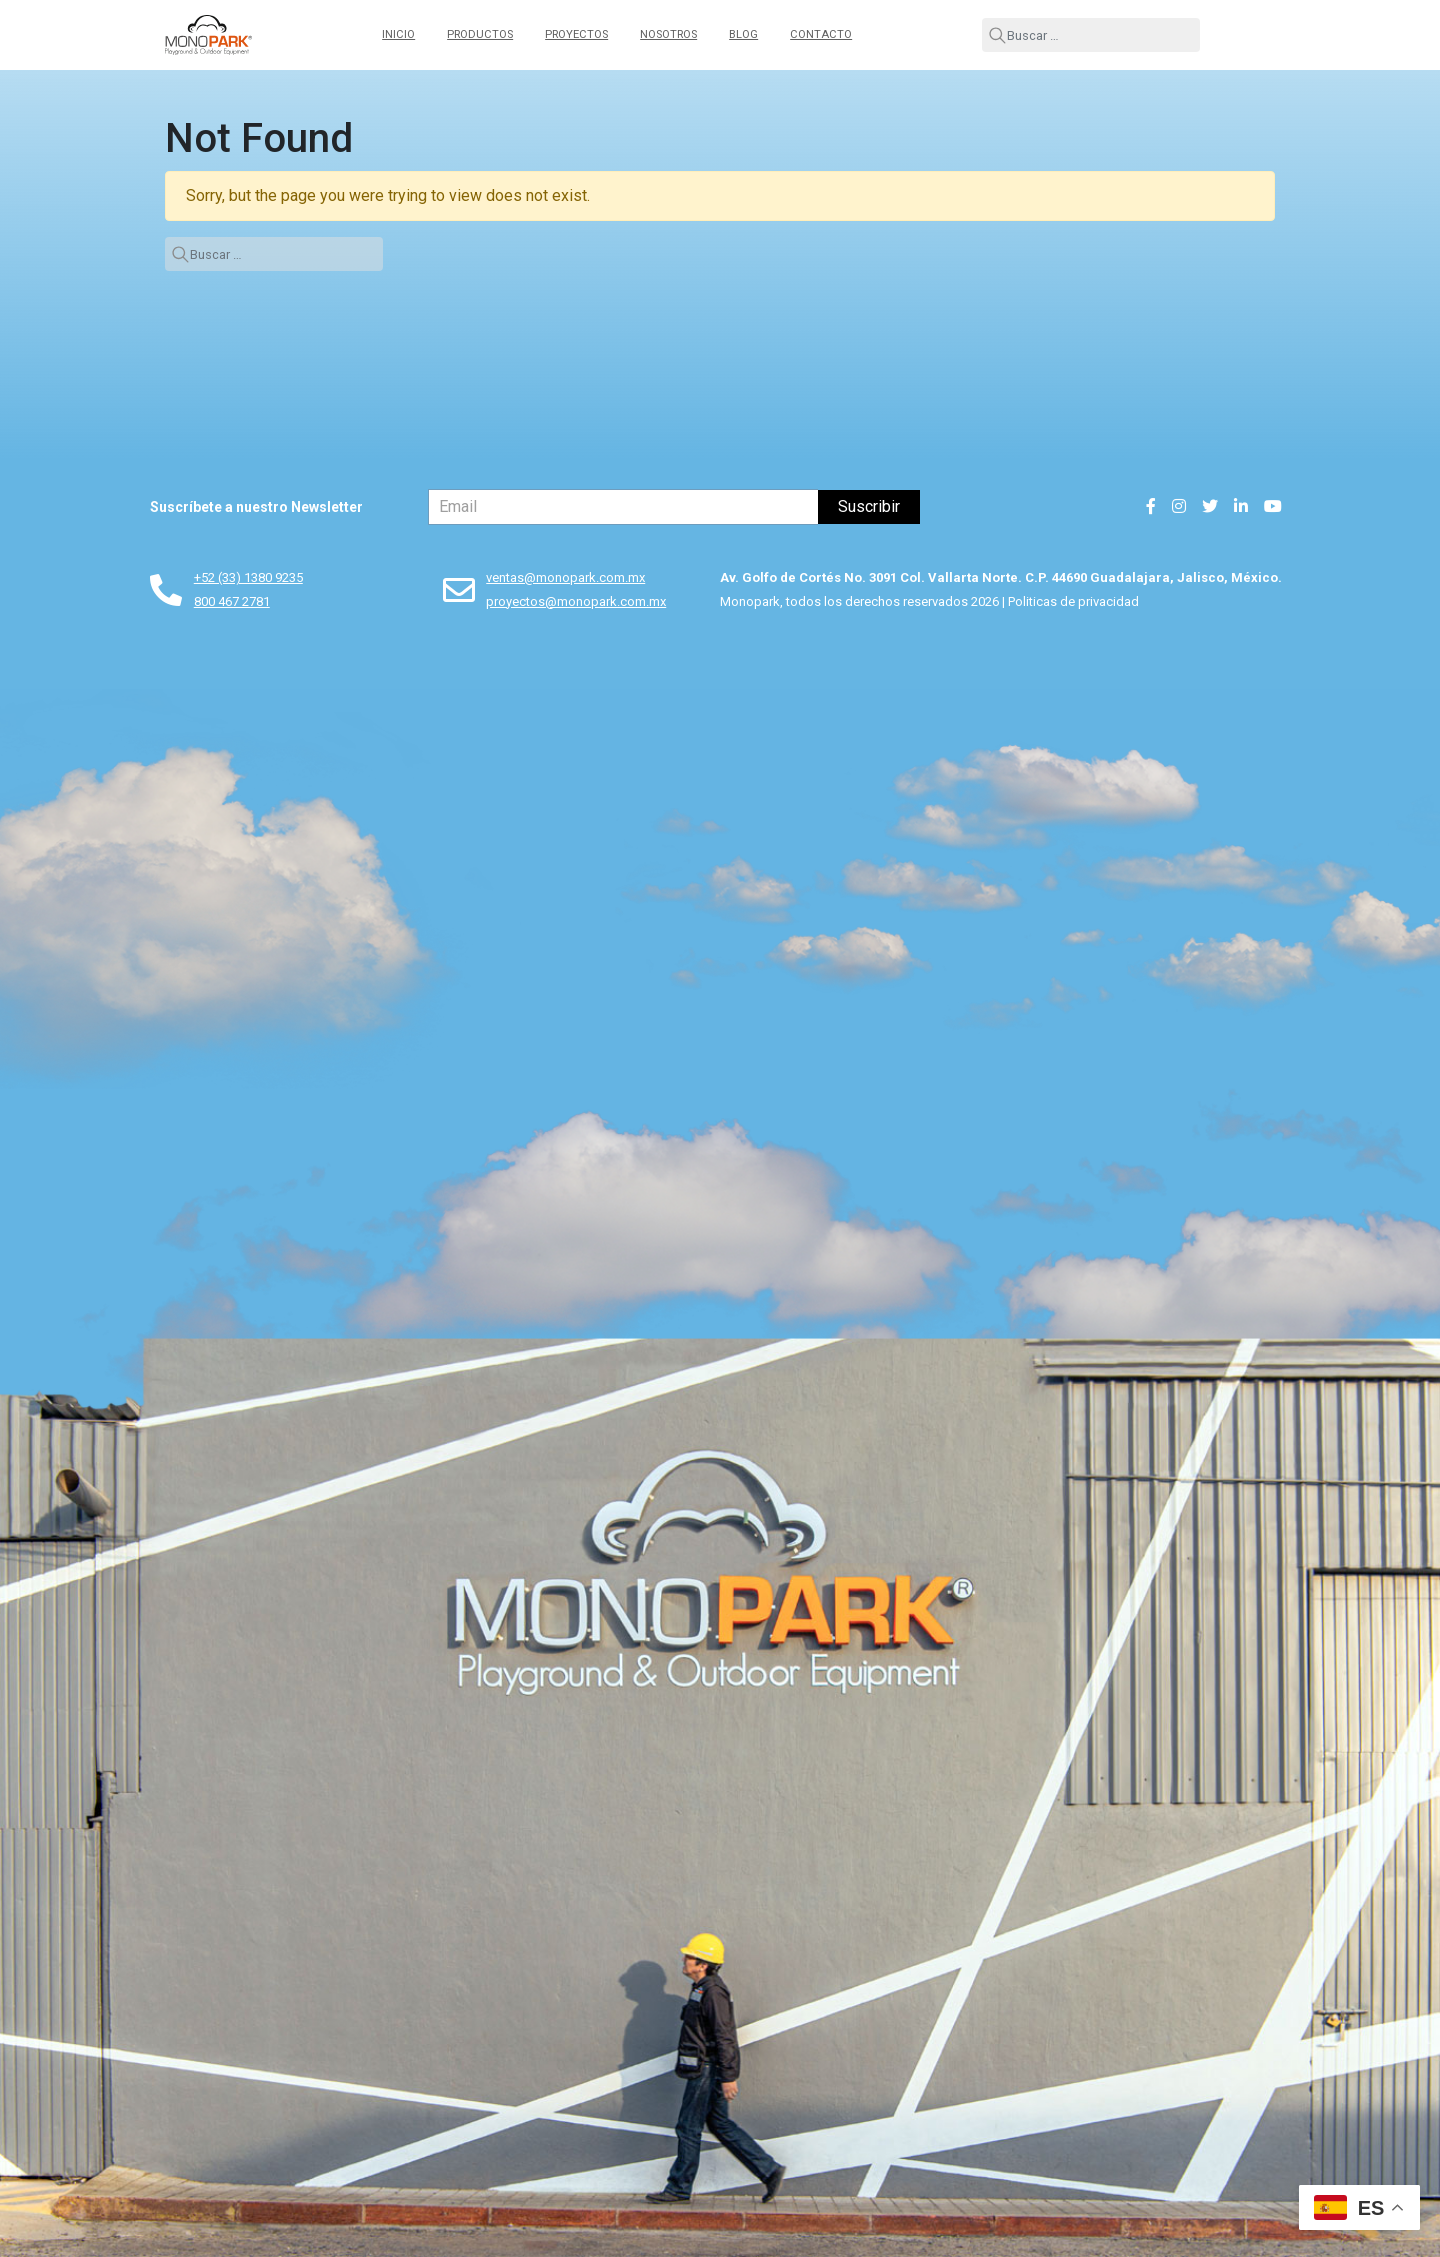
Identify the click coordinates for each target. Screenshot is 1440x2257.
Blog (743, 34)
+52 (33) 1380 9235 (248, 577)
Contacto (821, 34)
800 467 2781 (232, 601)
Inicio (398, 34)
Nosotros (668, 34)
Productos (480, 34)
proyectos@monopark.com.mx (576, 601)
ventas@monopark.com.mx (565, 577)
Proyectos (576, 34)
